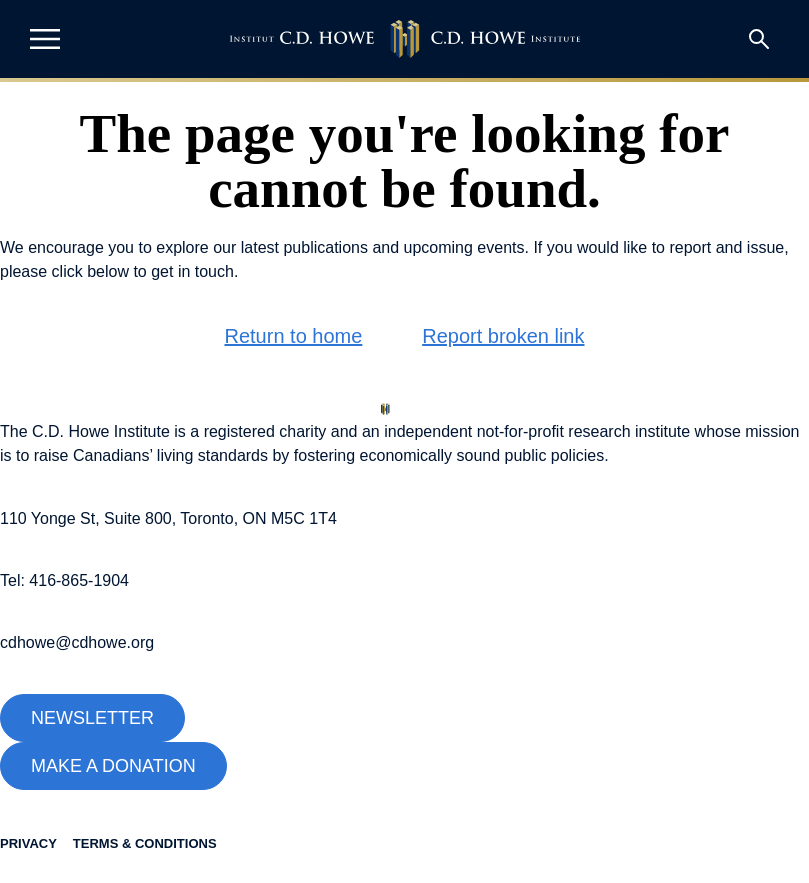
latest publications (304, 247)
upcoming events (464, 247)
